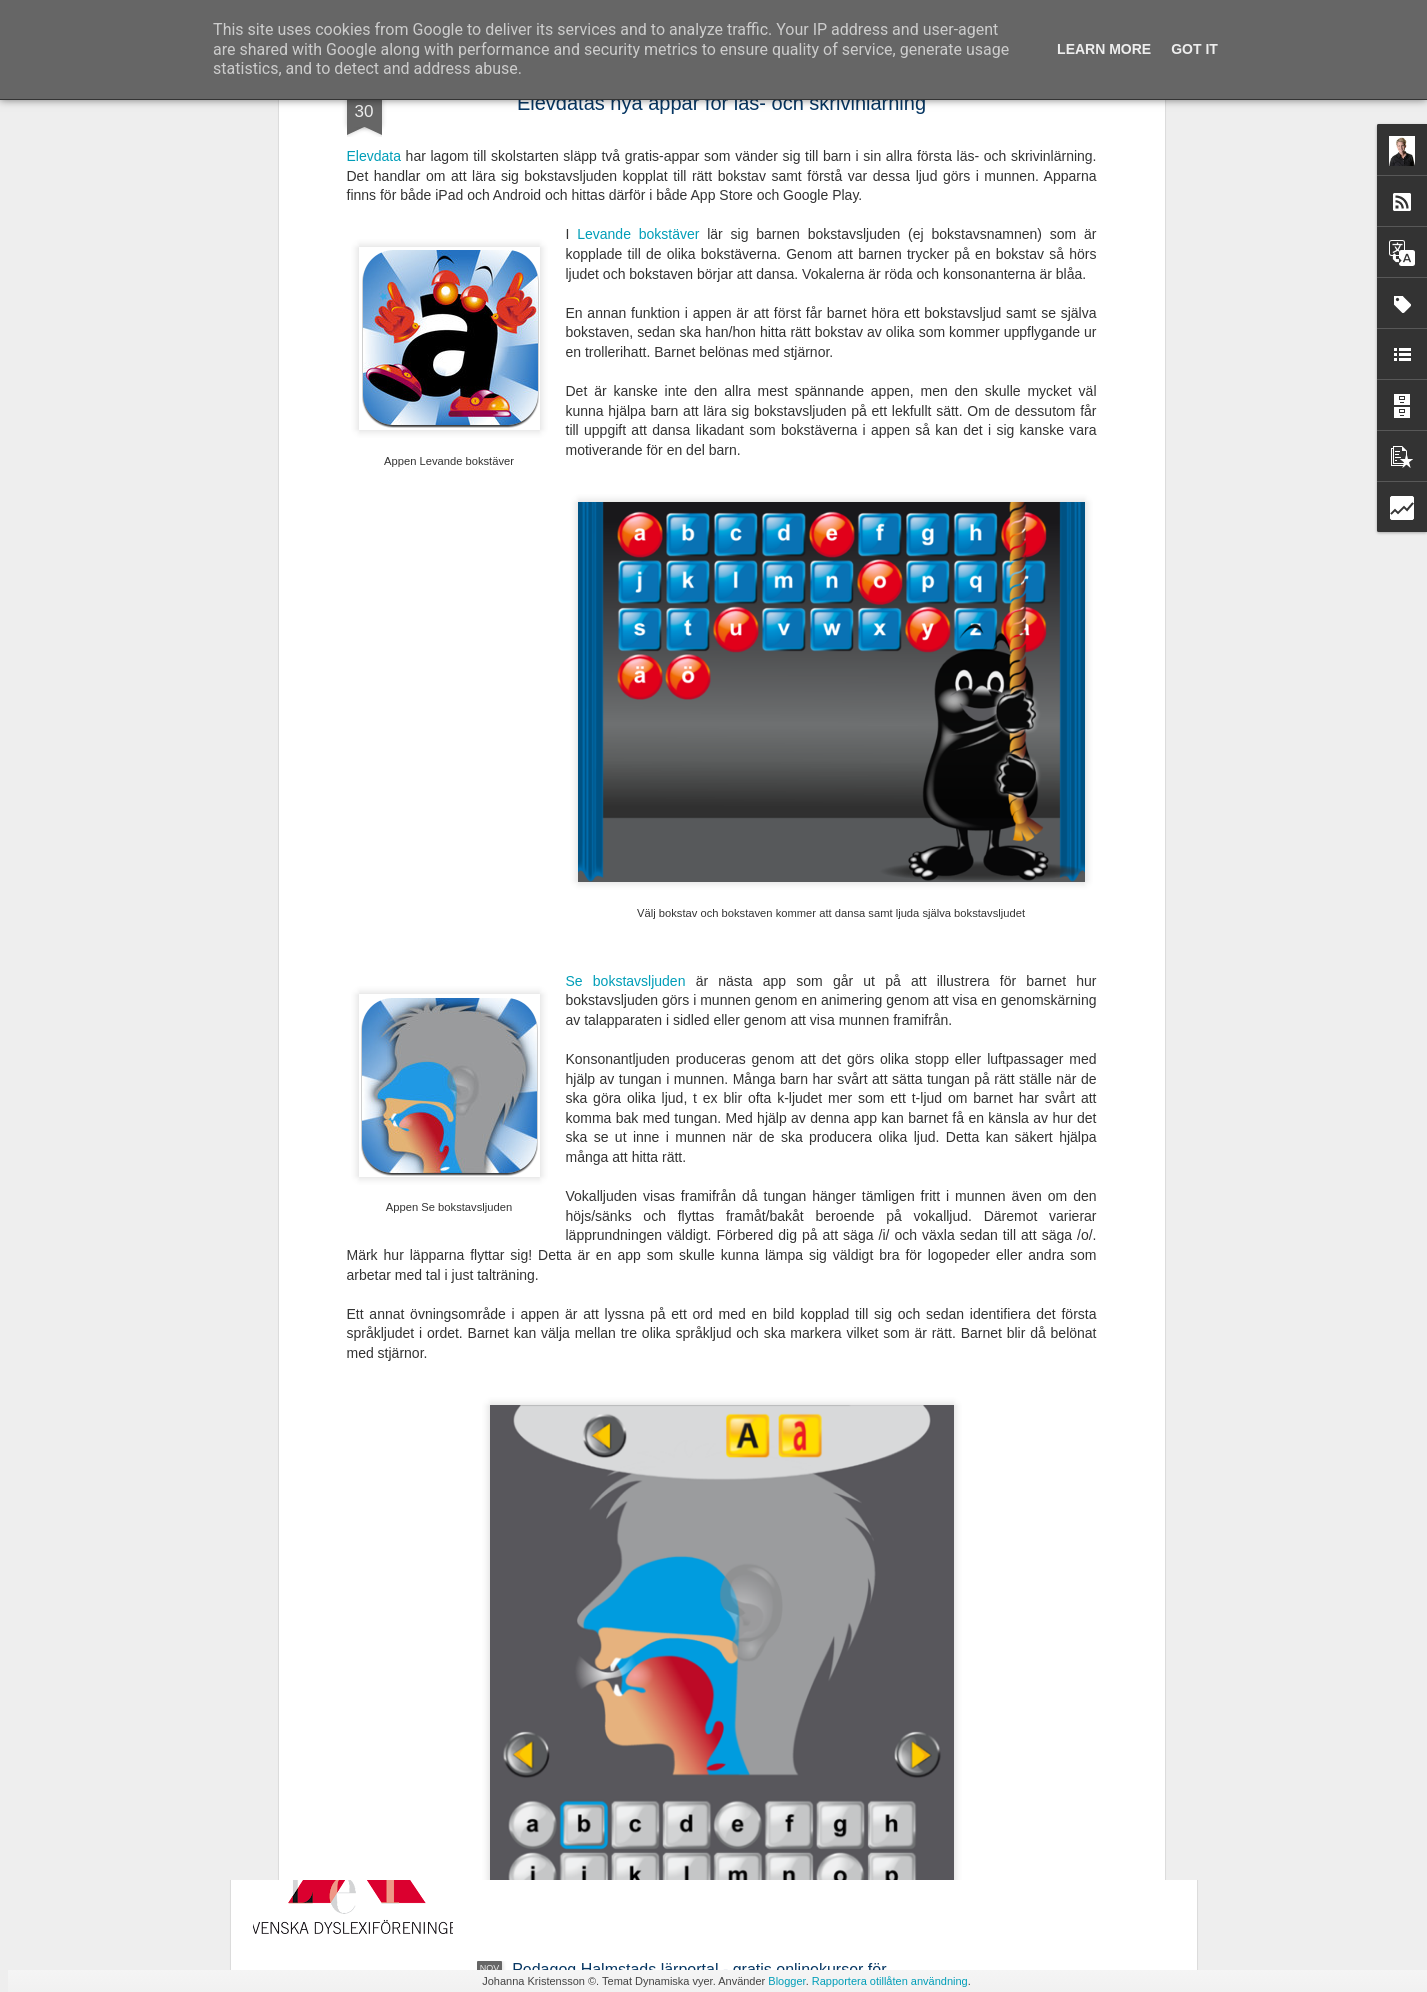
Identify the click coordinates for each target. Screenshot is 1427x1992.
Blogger (786, 1981)
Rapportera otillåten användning (890, 1981)
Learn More (1104, 49)
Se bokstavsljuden (626, 661)
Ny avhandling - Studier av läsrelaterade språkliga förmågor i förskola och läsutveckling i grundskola (688, 1524)
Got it (1194, 49)
